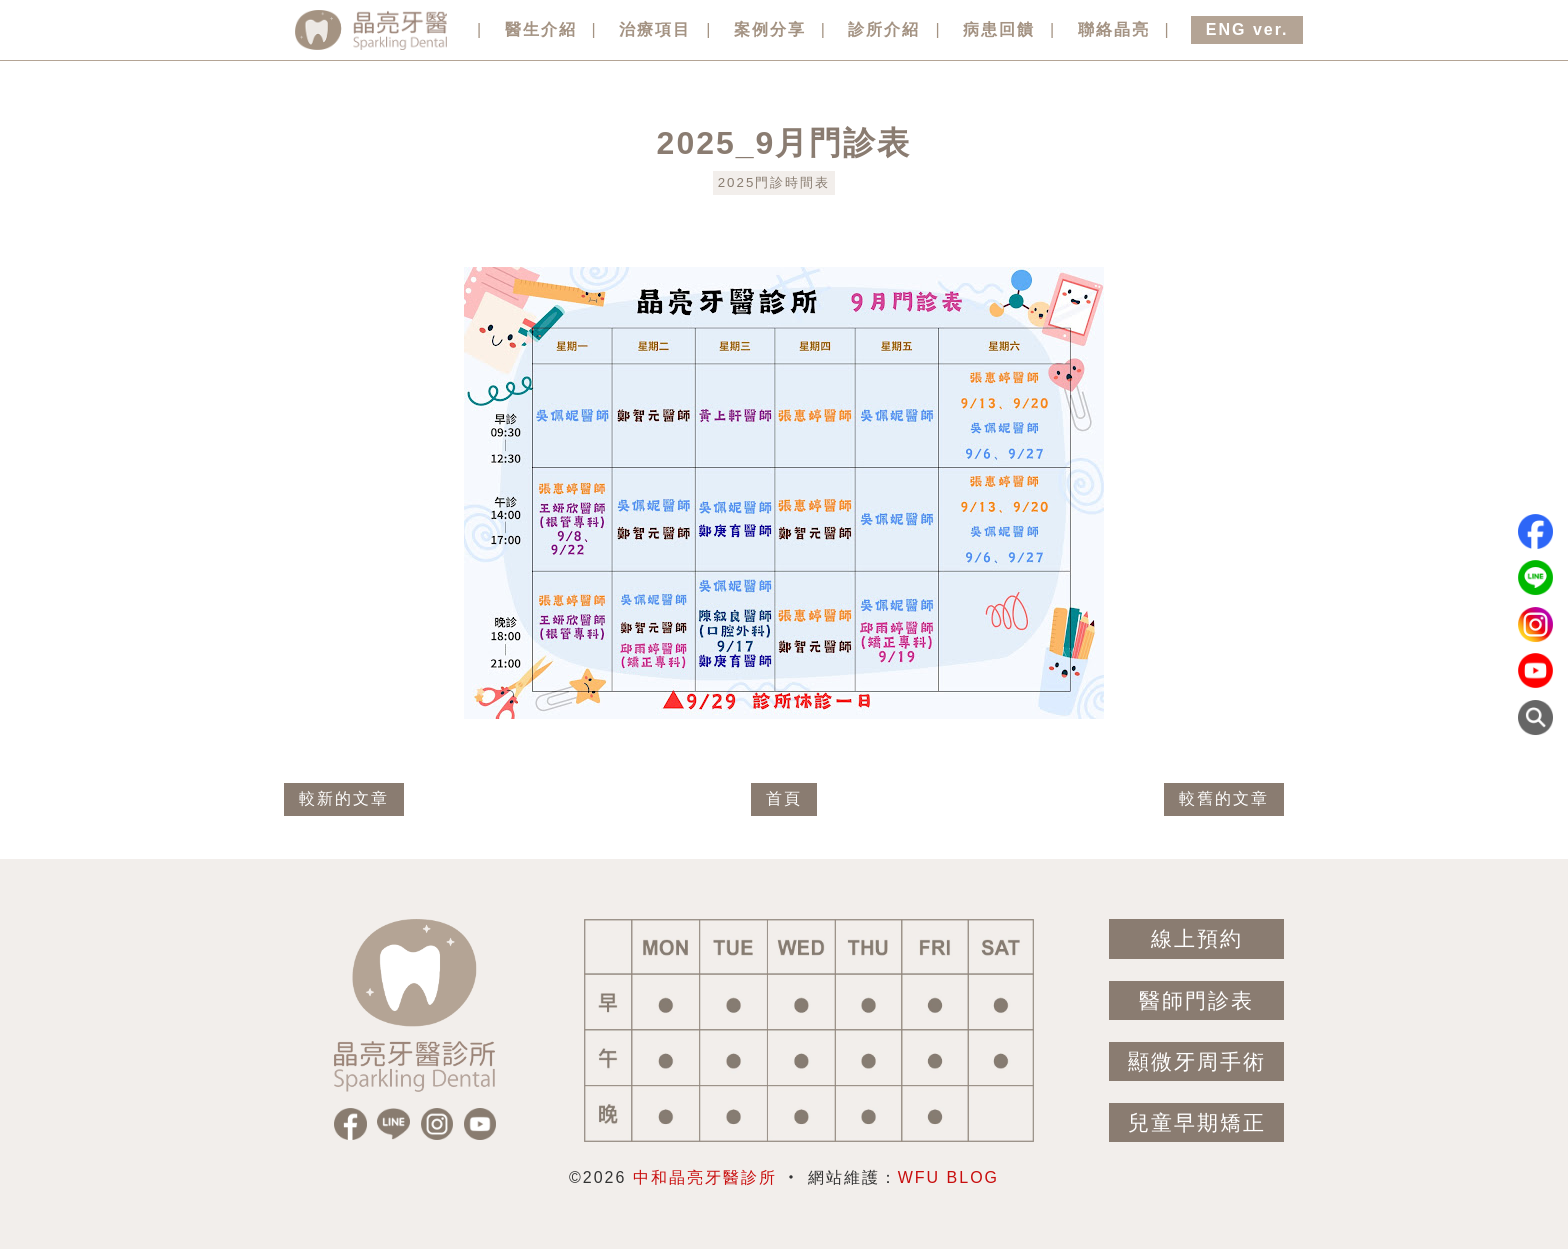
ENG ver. (1247, 29)
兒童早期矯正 (1197, 1122)
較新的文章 (344, 798)
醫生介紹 (541, 29)
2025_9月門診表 (784, 143)
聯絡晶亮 (1114, 29)
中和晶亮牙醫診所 (705, 1177)
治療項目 (655, 29)
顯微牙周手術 (1197, 1061)
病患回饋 (999, 29)
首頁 (784, 798)
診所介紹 (884, 29)
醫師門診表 (1196, 1000)
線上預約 (1197, 938)
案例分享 (770, 29)
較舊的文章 (1224, 798)
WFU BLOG (948, 1177)
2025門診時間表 (774, 182)
